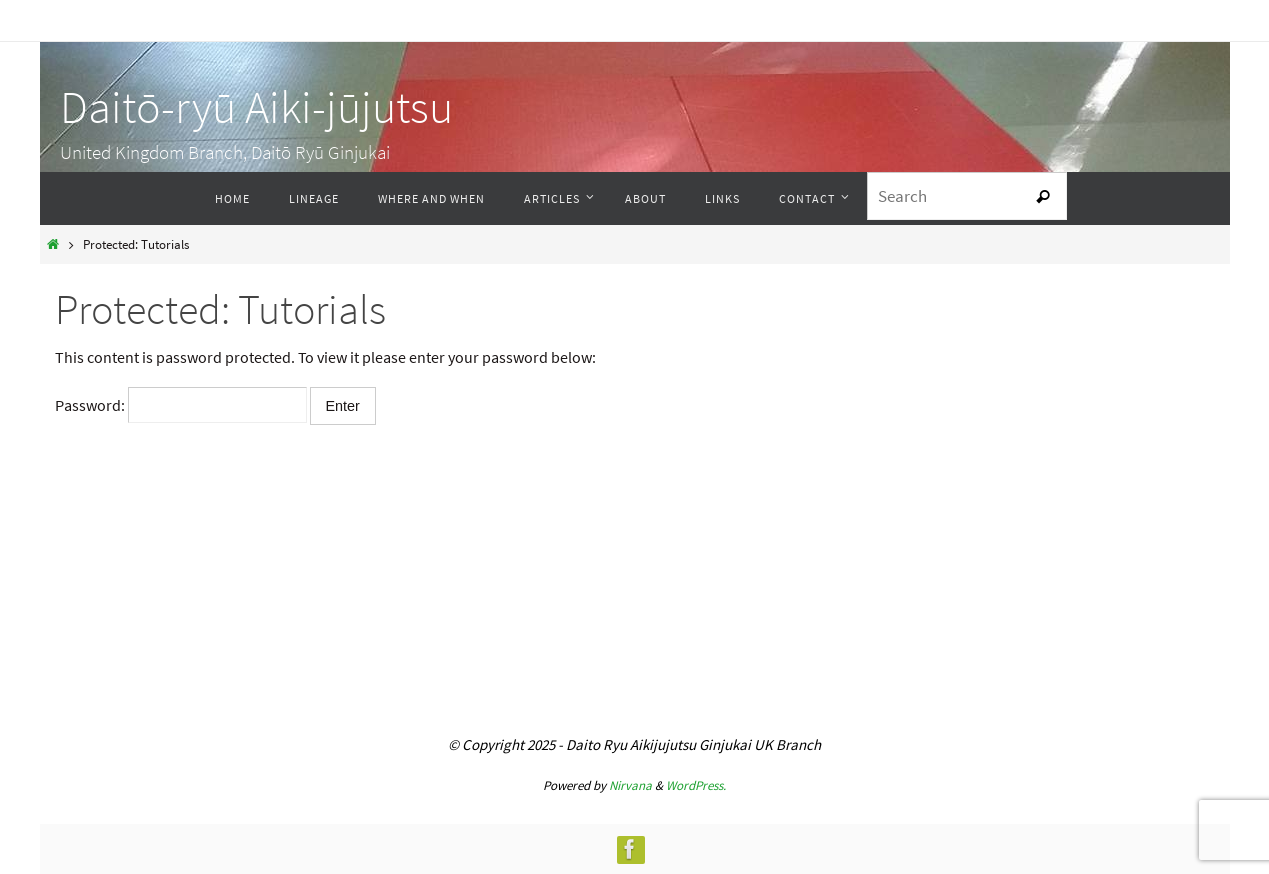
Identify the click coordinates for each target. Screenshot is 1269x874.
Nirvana (630, 785)
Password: (181, 405)
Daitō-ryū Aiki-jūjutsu (256, 107)
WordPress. (696, 785)
